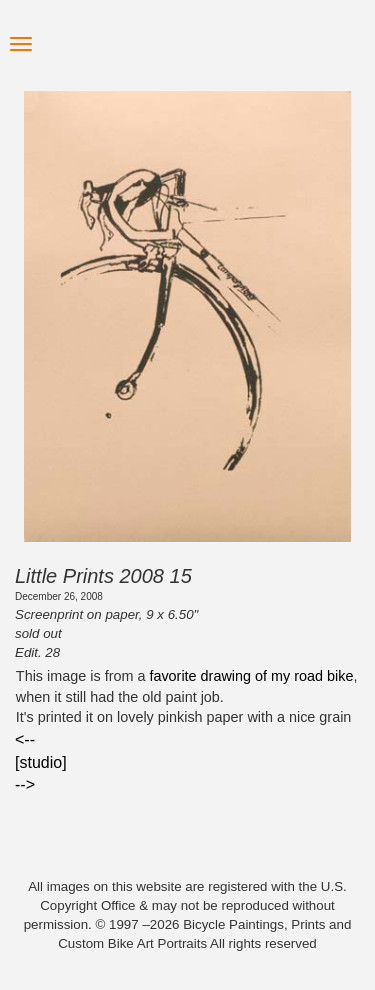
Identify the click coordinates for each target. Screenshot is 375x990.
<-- (25, 739)
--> (25, 784)
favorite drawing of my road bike (251, 676)
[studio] (41, 762)
